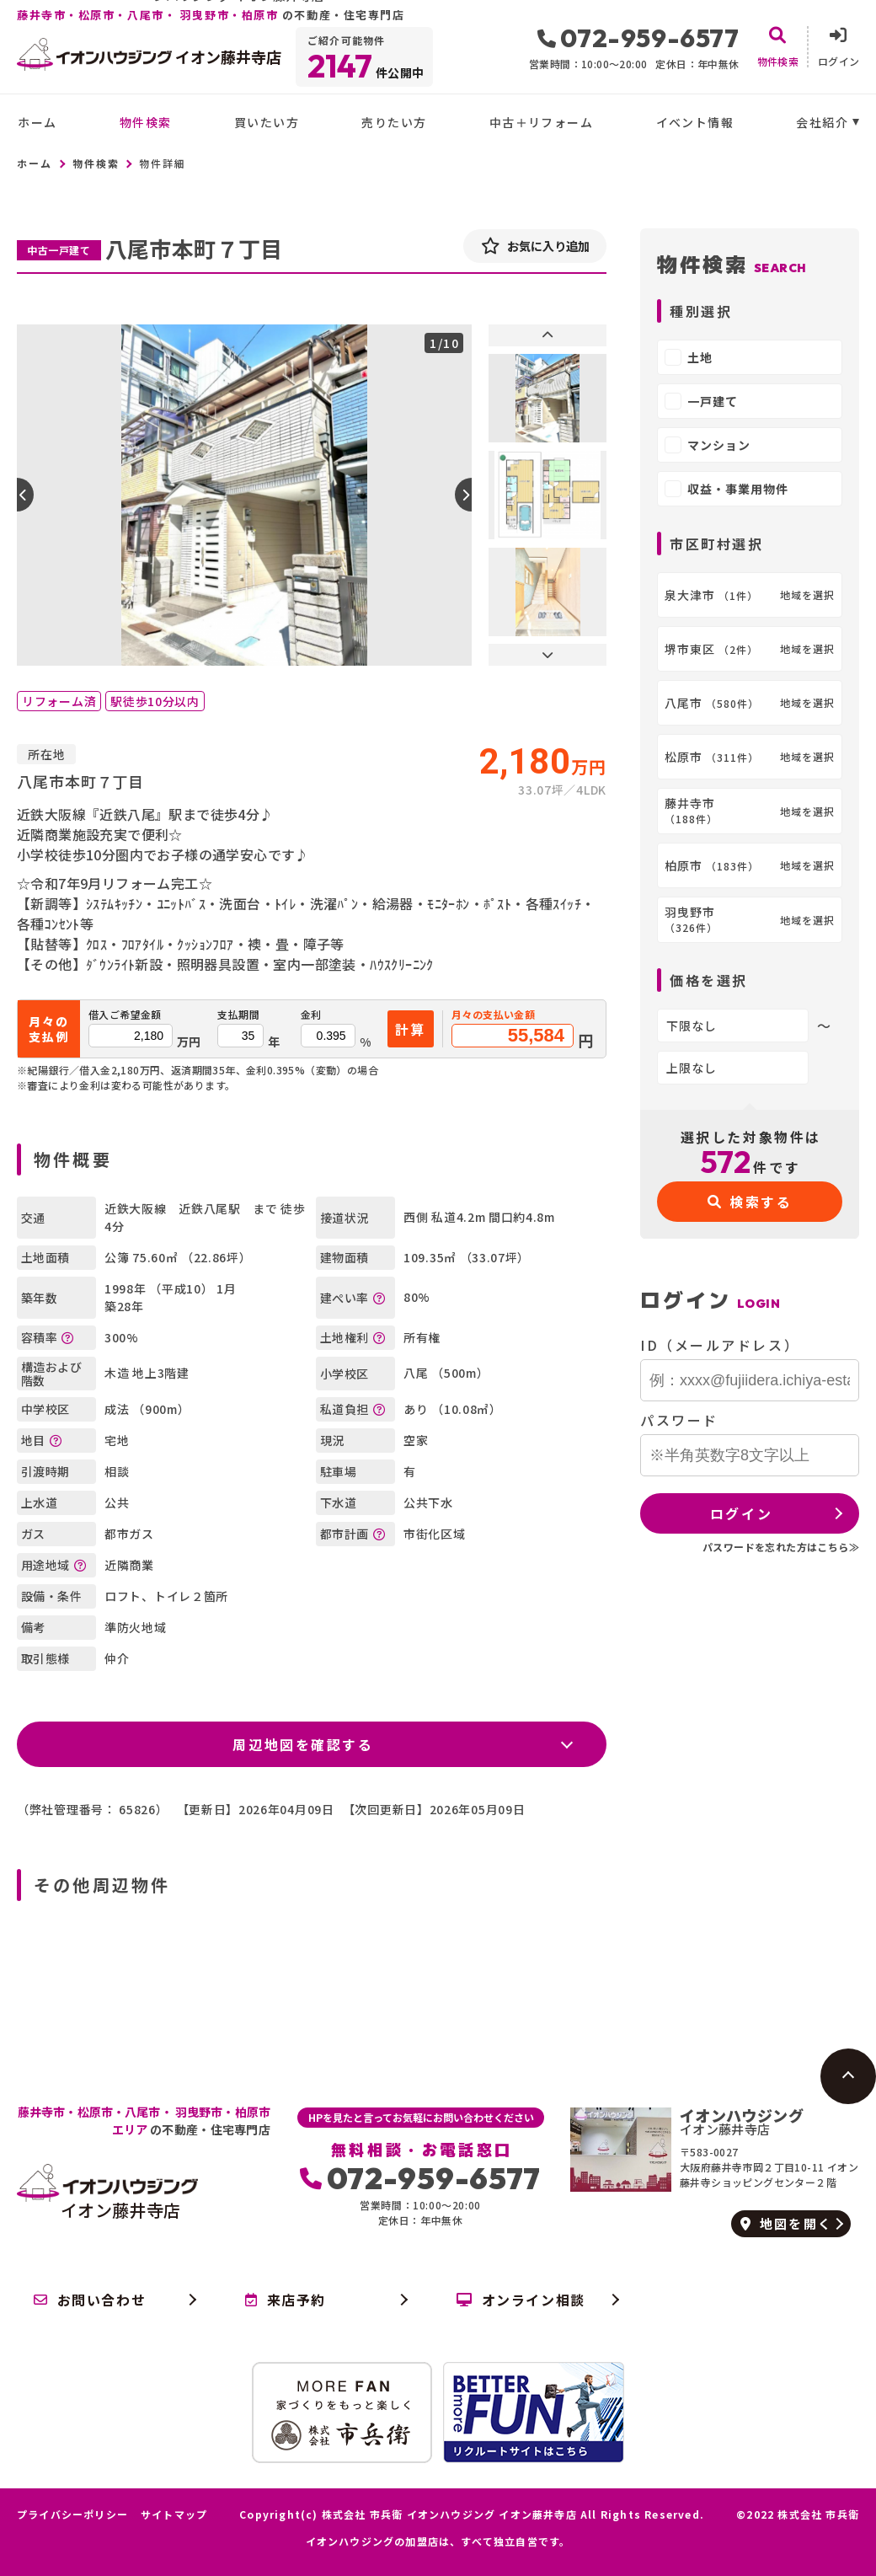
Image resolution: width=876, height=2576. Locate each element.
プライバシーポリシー (72, 2514)
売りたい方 (393, 122)
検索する (750, 1202)
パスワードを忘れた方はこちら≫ (780, 1547)
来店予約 (285, 2299)
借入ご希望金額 (125, 1015)
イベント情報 (695, 122)
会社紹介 (822, 122)
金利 (311, 1015)
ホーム (37, 122)
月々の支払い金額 (493, 1015)
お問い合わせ (90, 2299)
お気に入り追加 (535, 245)
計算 (410, 1029)
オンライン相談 (521, 2299)
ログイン (741, 1513)
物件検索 (146, 122)
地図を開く (786, 2223)
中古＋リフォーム (541, 122)
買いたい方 (266, 122)
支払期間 (238, 1015)
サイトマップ (174, 2514)
